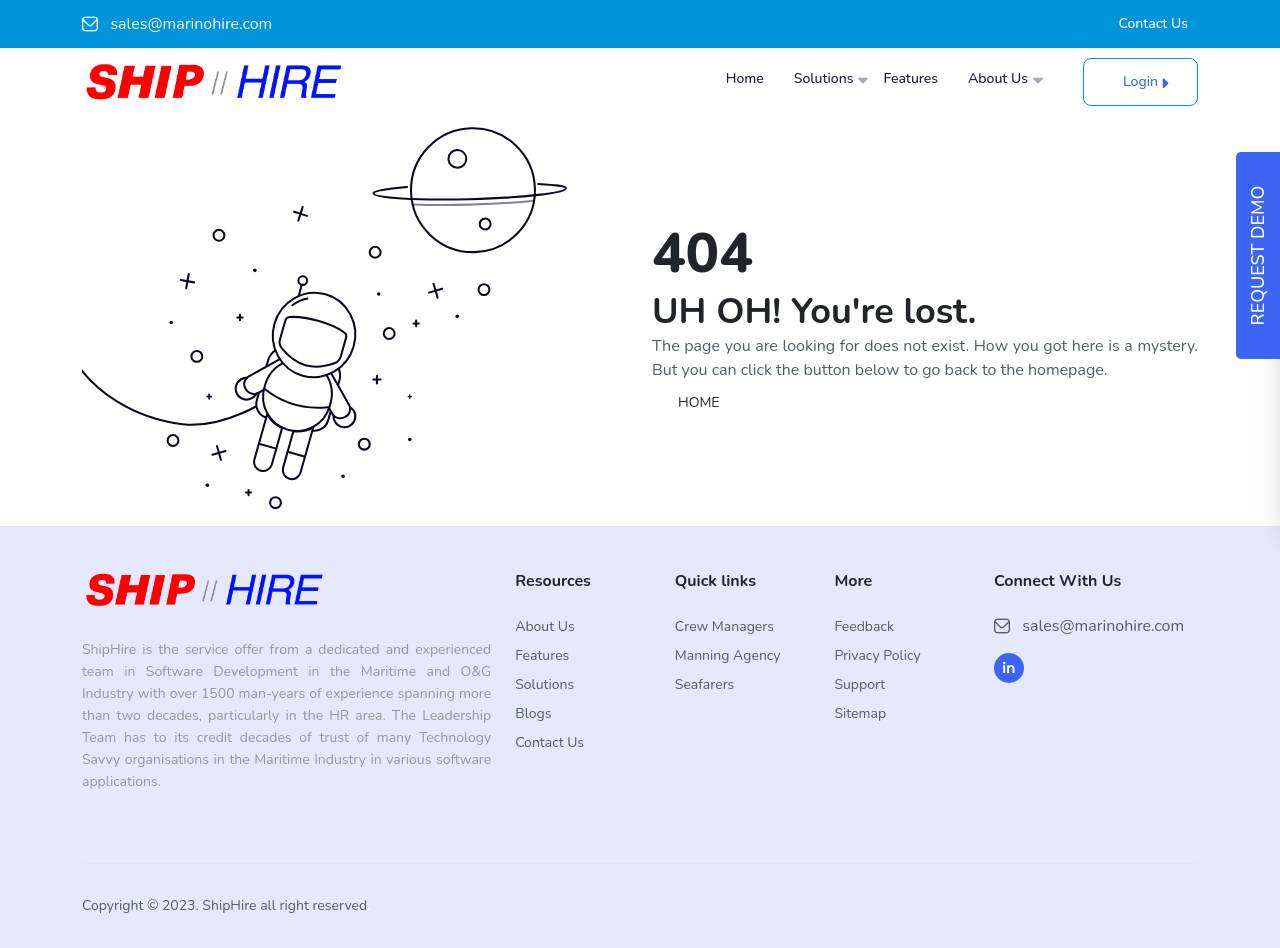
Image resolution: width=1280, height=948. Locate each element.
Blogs (533, 713)
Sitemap (860, 713)
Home (745, 79)
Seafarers (705, 684)
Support (859, 684)
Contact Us (1153, 24)
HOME (699, 402)
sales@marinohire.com (177, 24)
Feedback (864, 626)
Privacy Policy (877, 655)
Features (910, 79)
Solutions (824, 79)
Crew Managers (724, 626)
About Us (998, 79)
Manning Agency (728, 655)
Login (1140, 81)
